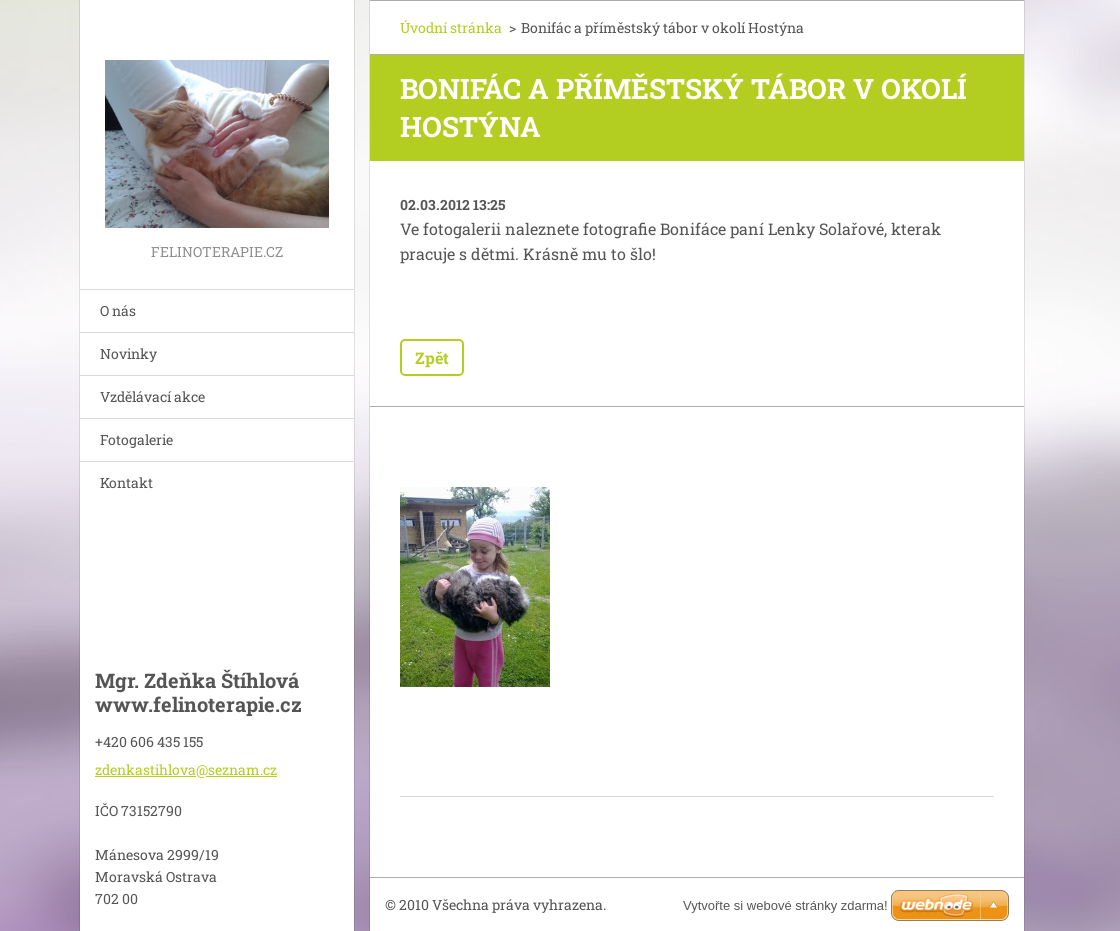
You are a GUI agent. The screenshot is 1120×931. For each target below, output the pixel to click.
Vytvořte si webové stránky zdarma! (785, 905)
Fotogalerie (136, 439)
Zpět (432, 357)
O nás (118, 310)
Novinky (128, 353)
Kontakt (126, 482)
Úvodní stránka (451, 27)
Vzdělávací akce (152, 396)
